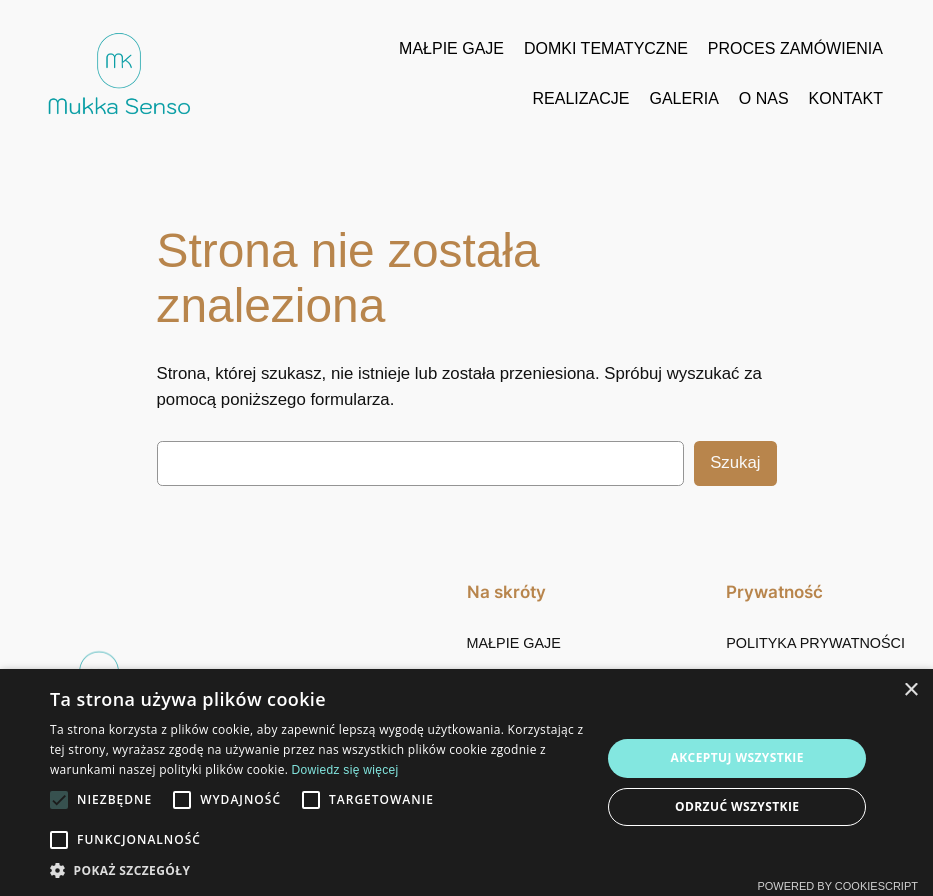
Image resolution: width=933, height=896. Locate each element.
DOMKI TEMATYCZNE (606, 48)
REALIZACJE (581, 98)
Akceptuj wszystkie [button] (737, 757)
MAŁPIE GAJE (451, 48)
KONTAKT (846, 98)
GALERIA (683, 98)
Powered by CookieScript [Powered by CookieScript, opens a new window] (837, 886)
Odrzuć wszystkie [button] (737, 806)
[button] (317, 870)
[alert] (466, 782)
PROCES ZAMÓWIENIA (795, 48)
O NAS (764, 98)
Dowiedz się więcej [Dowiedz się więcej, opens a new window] (345, 770)
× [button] (910, 690)
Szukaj (735, 462)
